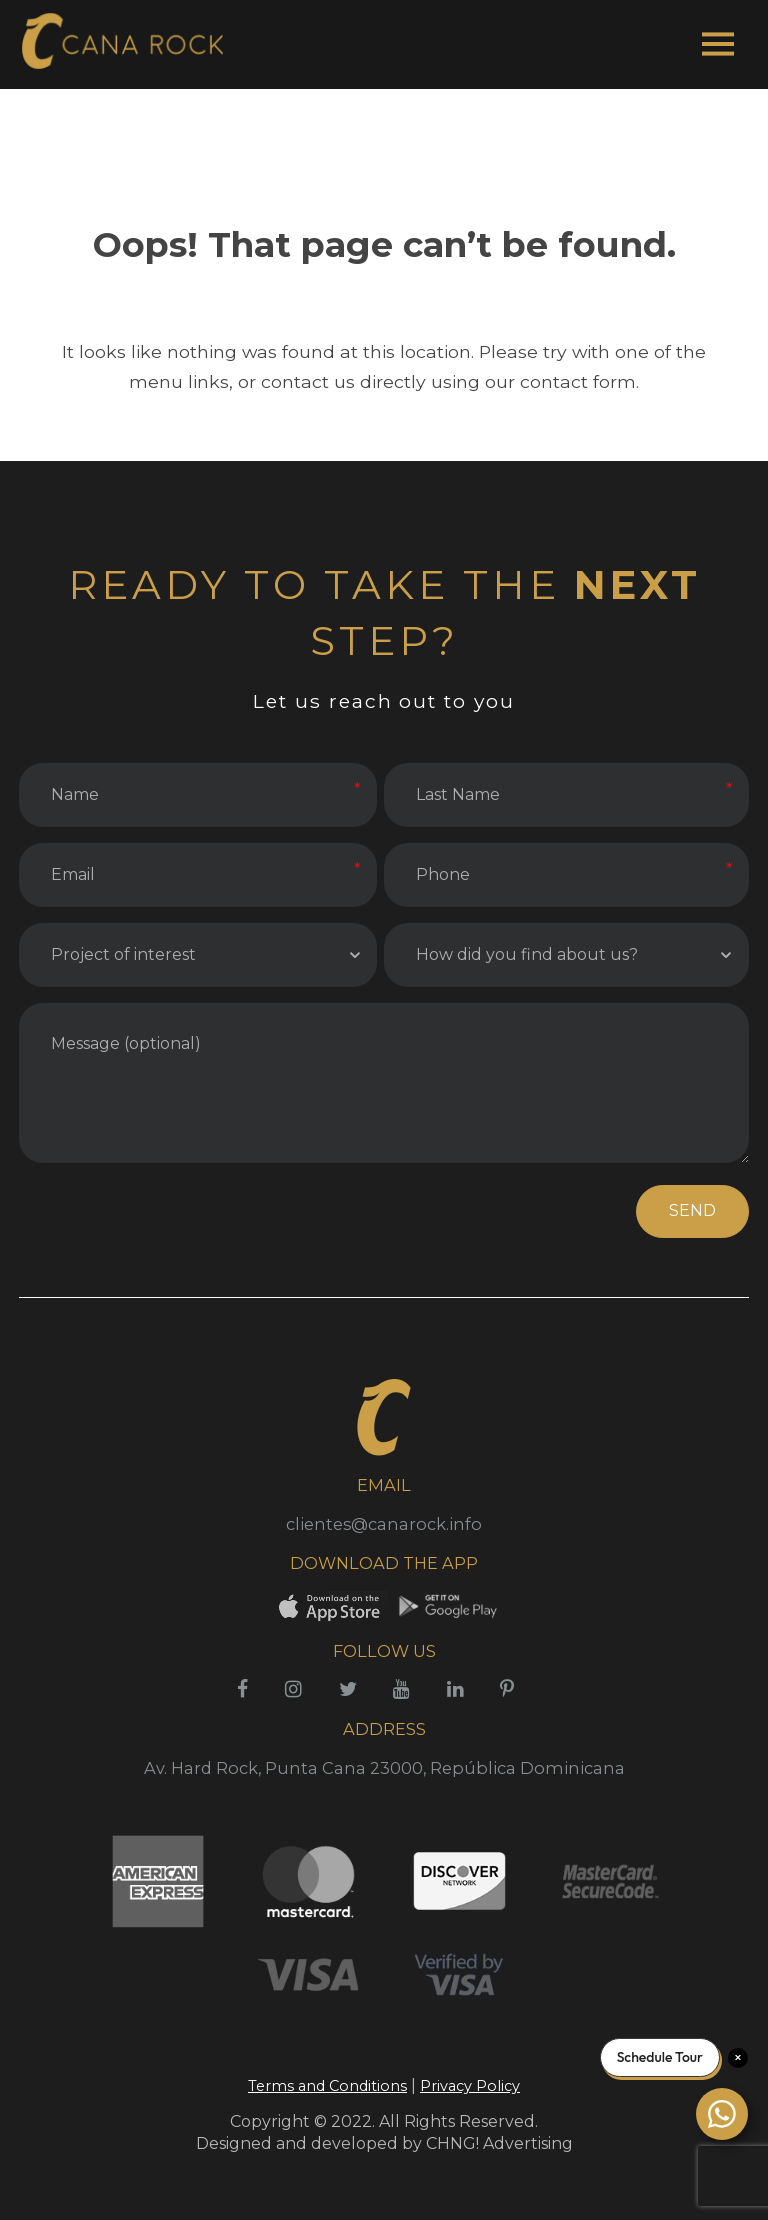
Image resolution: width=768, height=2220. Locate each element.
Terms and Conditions (327, 2086)
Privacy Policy (470, 2086)
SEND (692, 1210)
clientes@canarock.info (384, 1524)
